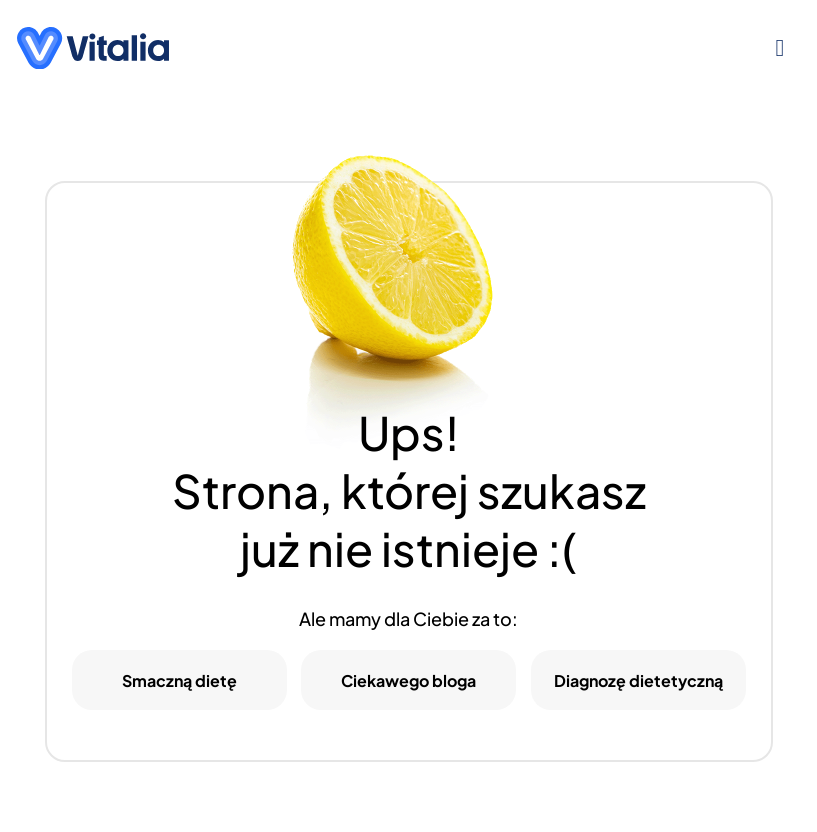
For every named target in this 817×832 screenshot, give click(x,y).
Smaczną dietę (179, 680)
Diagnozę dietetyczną (638, 680)
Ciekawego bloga (408, 680)
